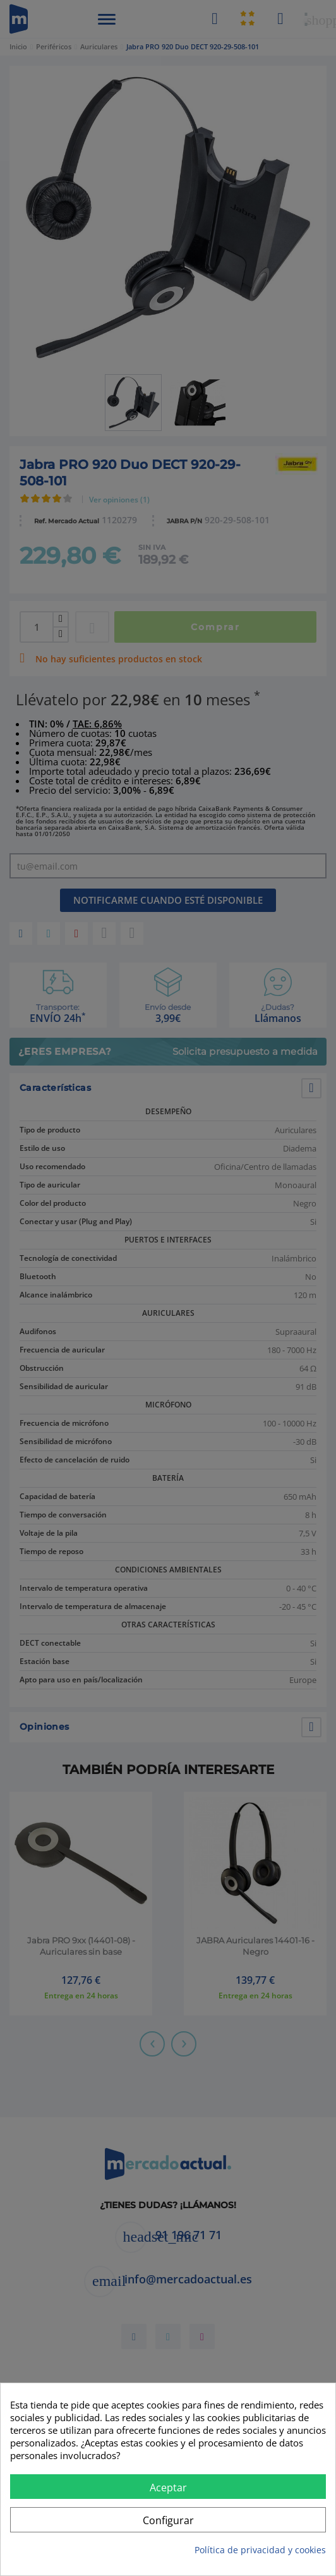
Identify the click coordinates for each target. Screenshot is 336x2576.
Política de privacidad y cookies (260, 2550)
